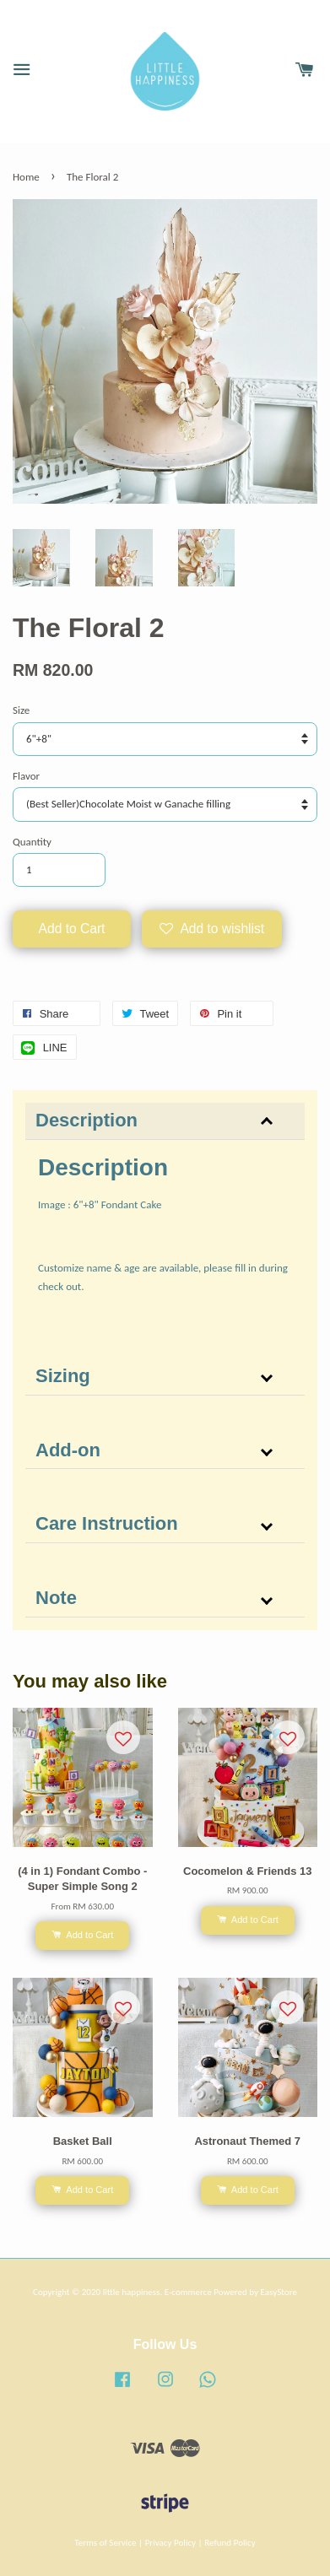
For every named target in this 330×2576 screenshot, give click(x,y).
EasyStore (279, 2292)
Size (21, 710)
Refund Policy (230, 2542)
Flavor (26, 776)
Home (26, 176)
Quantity (32, 841)
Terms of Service (105, 2542)
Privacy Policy (170, 2542)
